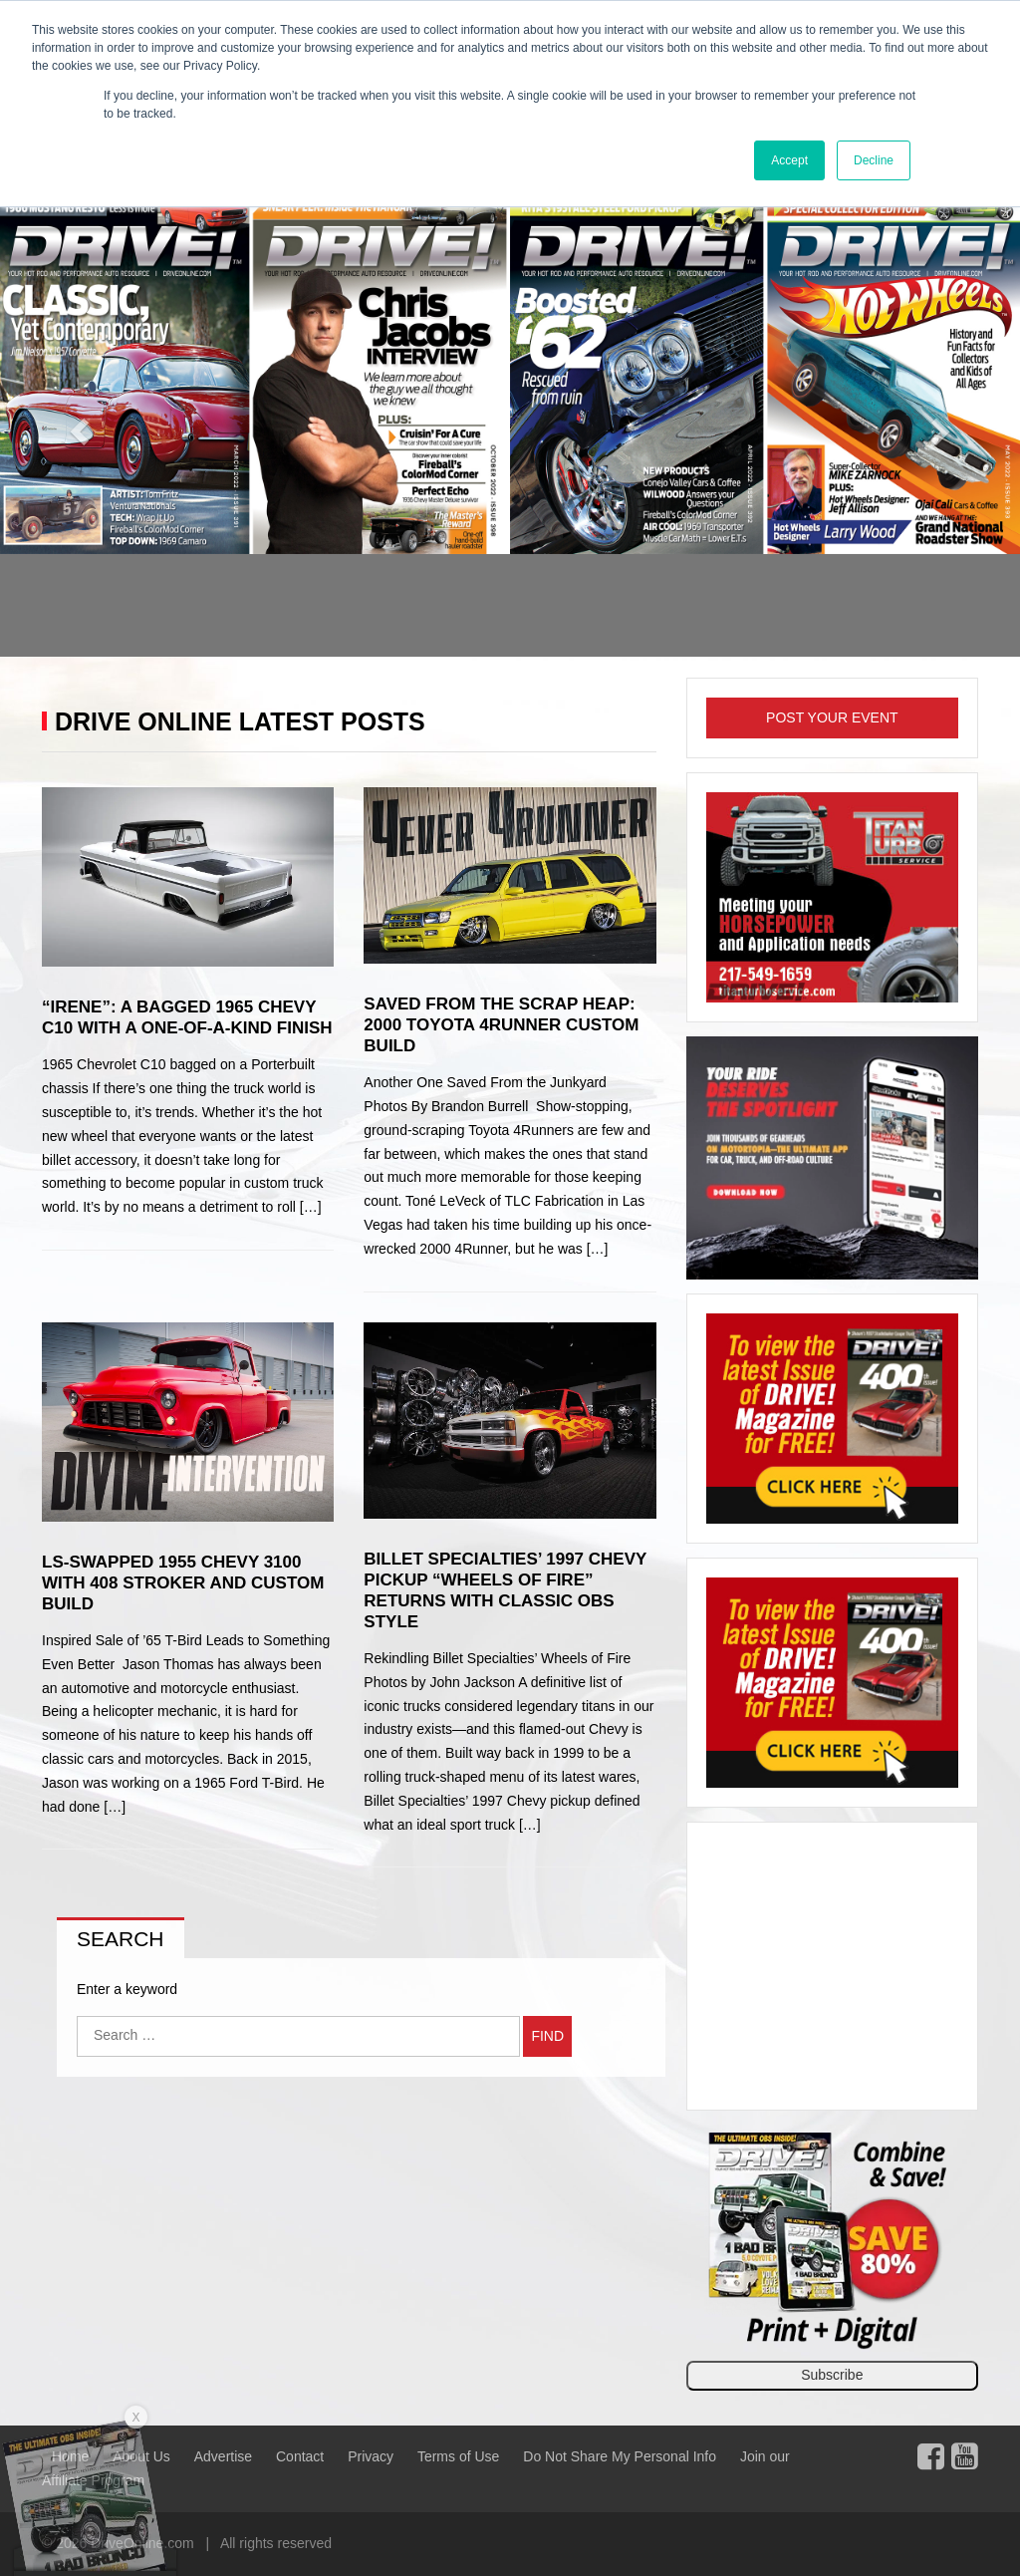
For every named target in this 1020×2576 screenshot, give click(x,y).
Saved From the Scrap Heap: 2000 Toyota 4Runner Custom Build (501, 1025)
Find (547, 2036)
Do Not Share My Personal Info (619, 2456)
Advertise (223, 2456)
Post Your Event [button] (832, 717)
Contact (300, 2456)
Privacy (370, 2456)
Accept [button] (789, 160)
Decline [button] (873, 160)
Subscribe (832, 2375)
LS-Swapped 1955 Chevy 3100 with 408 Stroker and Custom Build (183, 1583)
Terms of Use (458, 2456)
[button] (76, 425)
